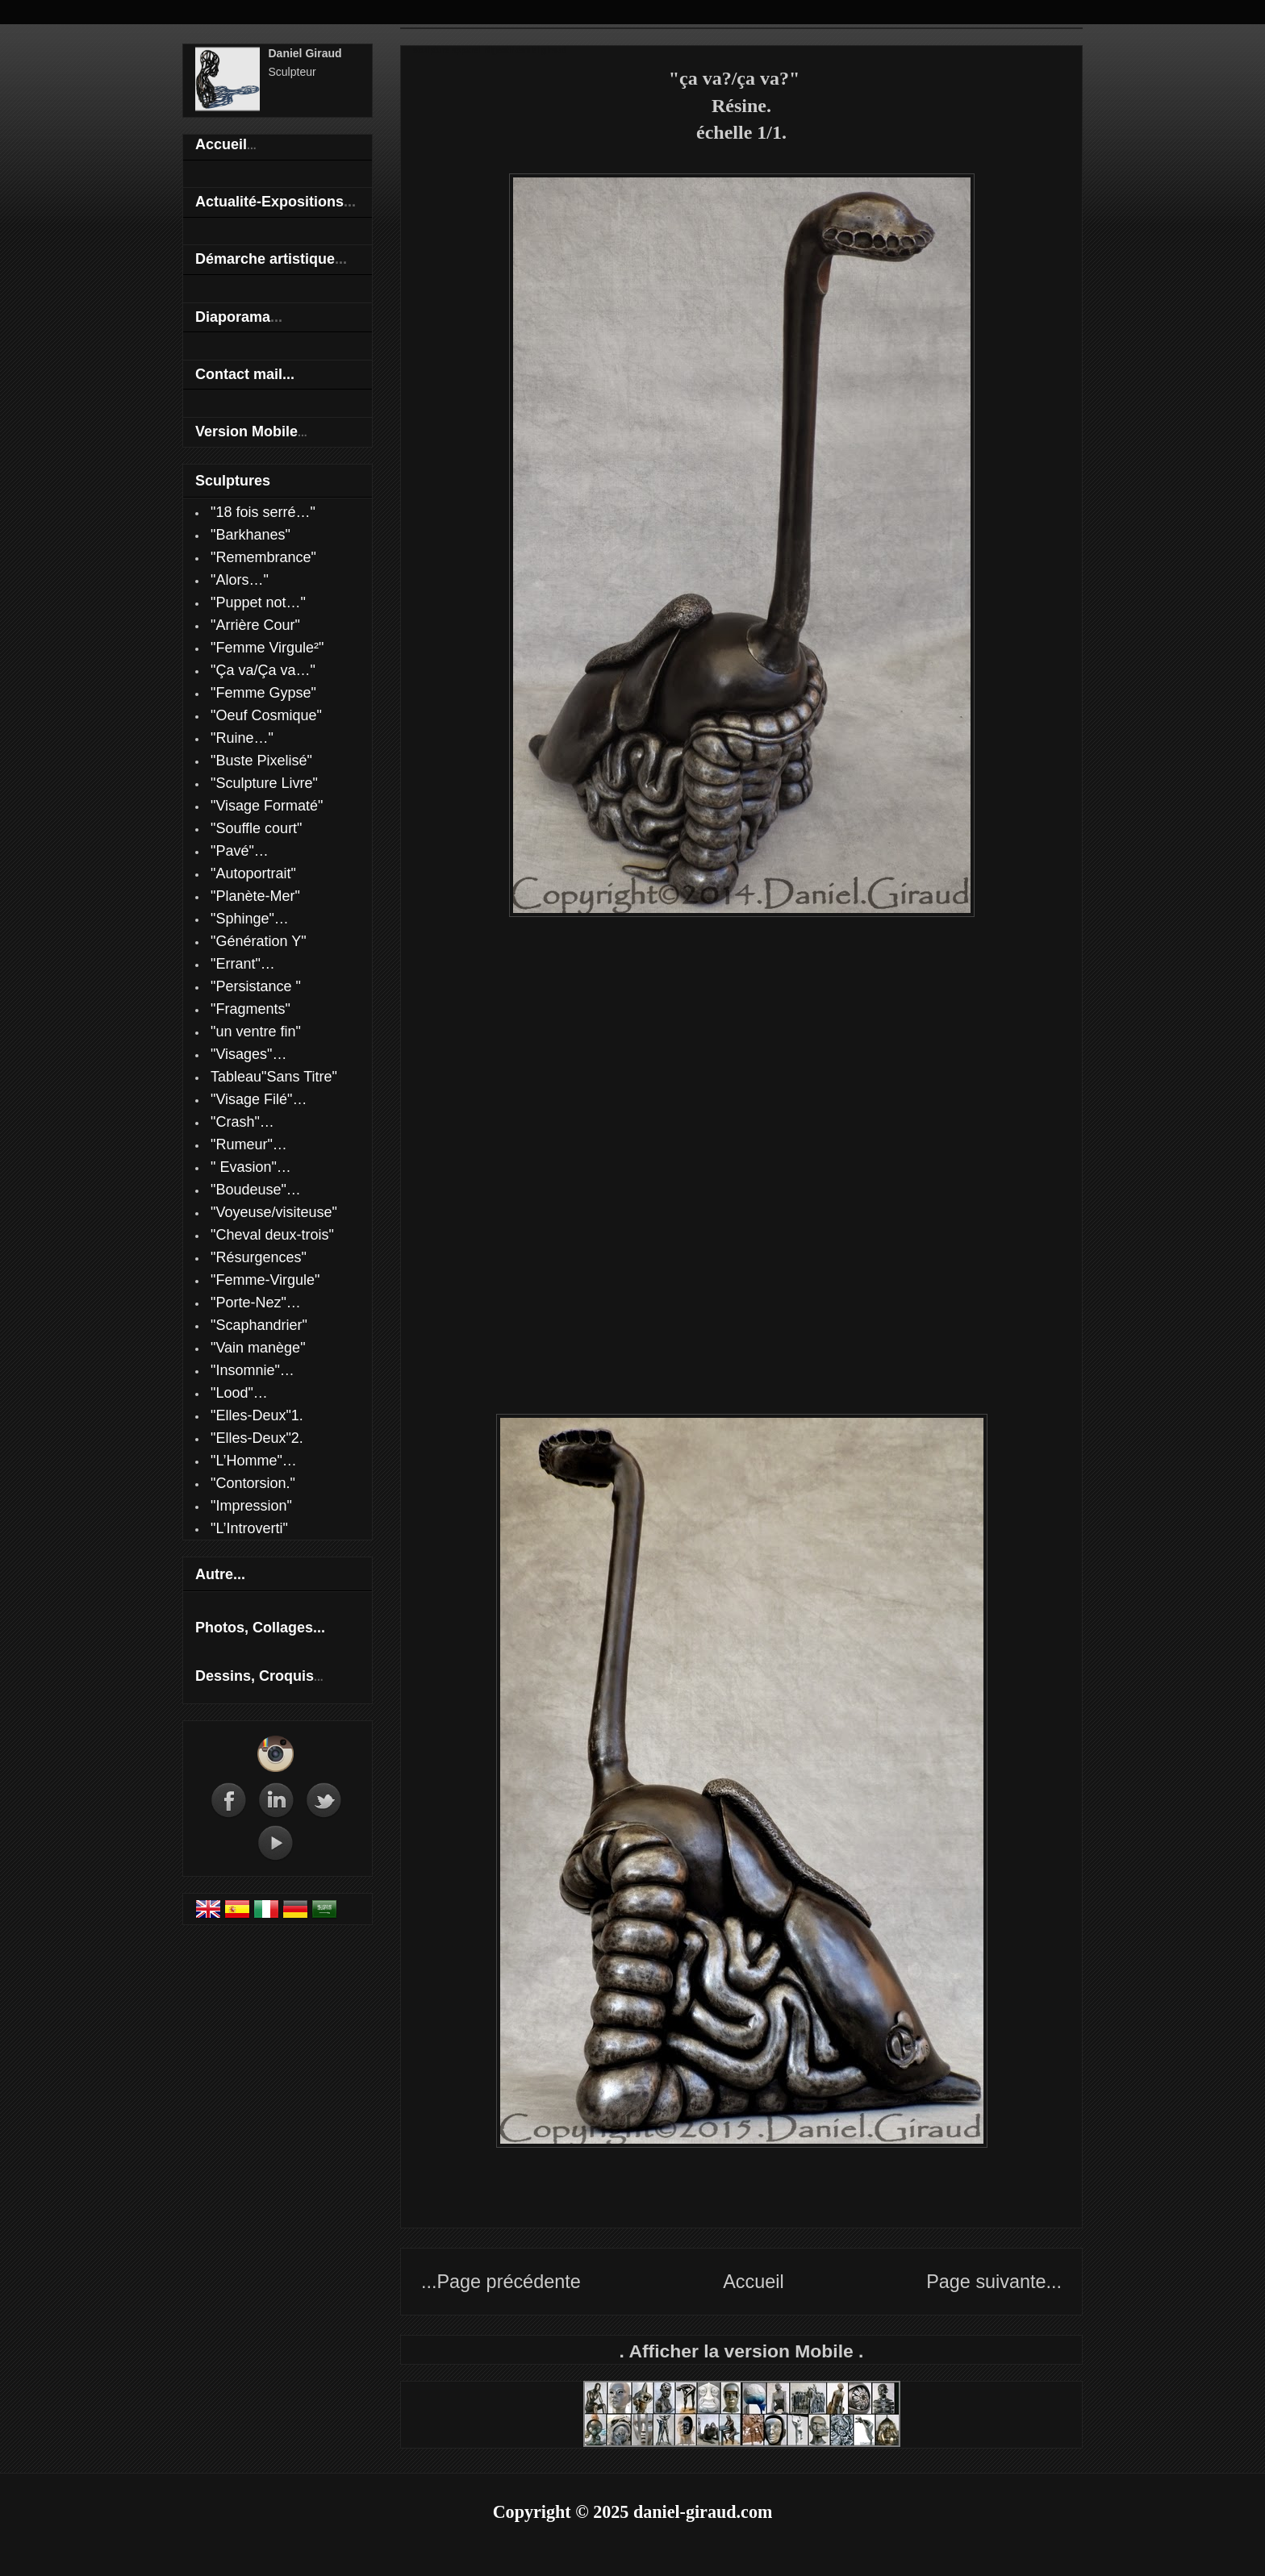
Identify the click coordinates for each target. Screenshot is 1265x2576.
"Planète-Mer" (255, 896)
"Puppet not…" (258, 602)
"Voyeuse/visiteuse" (274, 1212)
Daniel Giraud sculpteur (632, 2)
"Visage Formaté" (267, 806)
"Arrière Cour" (255, 625)
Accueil (753, 2281)
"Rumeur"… (249, 1144)
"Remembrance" (263, 557)
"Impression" (251, 1506)
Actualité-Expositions (269, 202)
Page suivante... (994, 2281)
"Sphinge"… (250, 919)
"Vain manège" (258, 1348)
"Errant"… (243, 964)
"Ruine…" (242, 738)
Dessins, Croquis (254, 1676)
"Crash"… (242, 1122)
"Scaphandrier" (259, 1325)
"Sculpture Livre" (264, 783)
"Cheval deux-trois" (272, 1235)
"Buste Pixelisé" (261, 760)
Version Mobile (246, 431)
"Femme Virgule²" (267, 648)
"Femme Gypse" (263, 693)
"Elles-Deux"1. (257, 1415)
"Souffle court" (257, 828)
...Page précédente (501, 2281)
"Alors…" (240, 580)
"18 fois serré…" (263, 512)
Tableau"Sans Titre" (274, 1077)
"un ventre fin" (256, 1031)
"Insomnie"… (252, 1370)
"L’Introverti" (249, 1528)
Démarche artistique (265, 259)
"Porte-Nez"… (256, 1302)
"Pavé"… (240, 851)
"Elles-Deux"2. (257, 1438)
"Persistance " (256, 986)
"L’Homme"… (254, 1461)
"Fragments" (250, 1009)
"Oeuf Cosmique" (266, 715)
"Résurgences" (259, 1257)
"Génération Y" (259, 941)
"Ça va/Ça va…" (263, 670)
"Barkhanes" (250, 535)
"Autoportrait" (253, 873)
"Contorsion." (253, 1483)
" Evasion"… (251, 1167)
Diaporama (232, 317)
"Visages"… (249, 1054)
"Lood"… (239, 1393)
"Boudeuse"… (256, 1190)
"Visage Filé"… (259, 1099)
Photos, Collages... (260, 1627)
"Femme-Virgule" (265, 1280)
